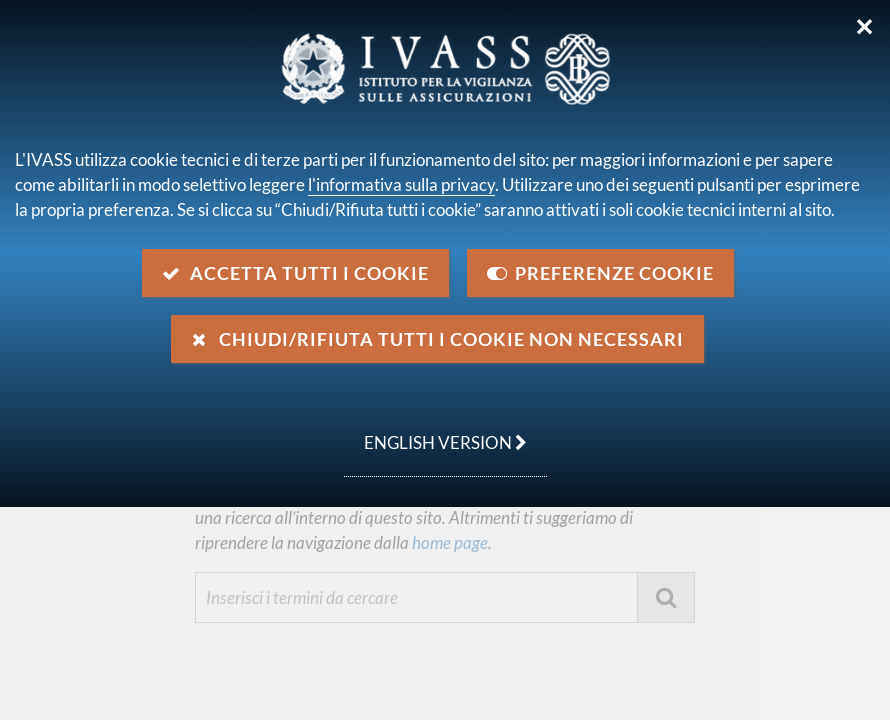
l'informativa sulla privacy (401, 184)
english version (435, 432)
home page (448, 542)
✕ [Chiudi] (864, 27)
